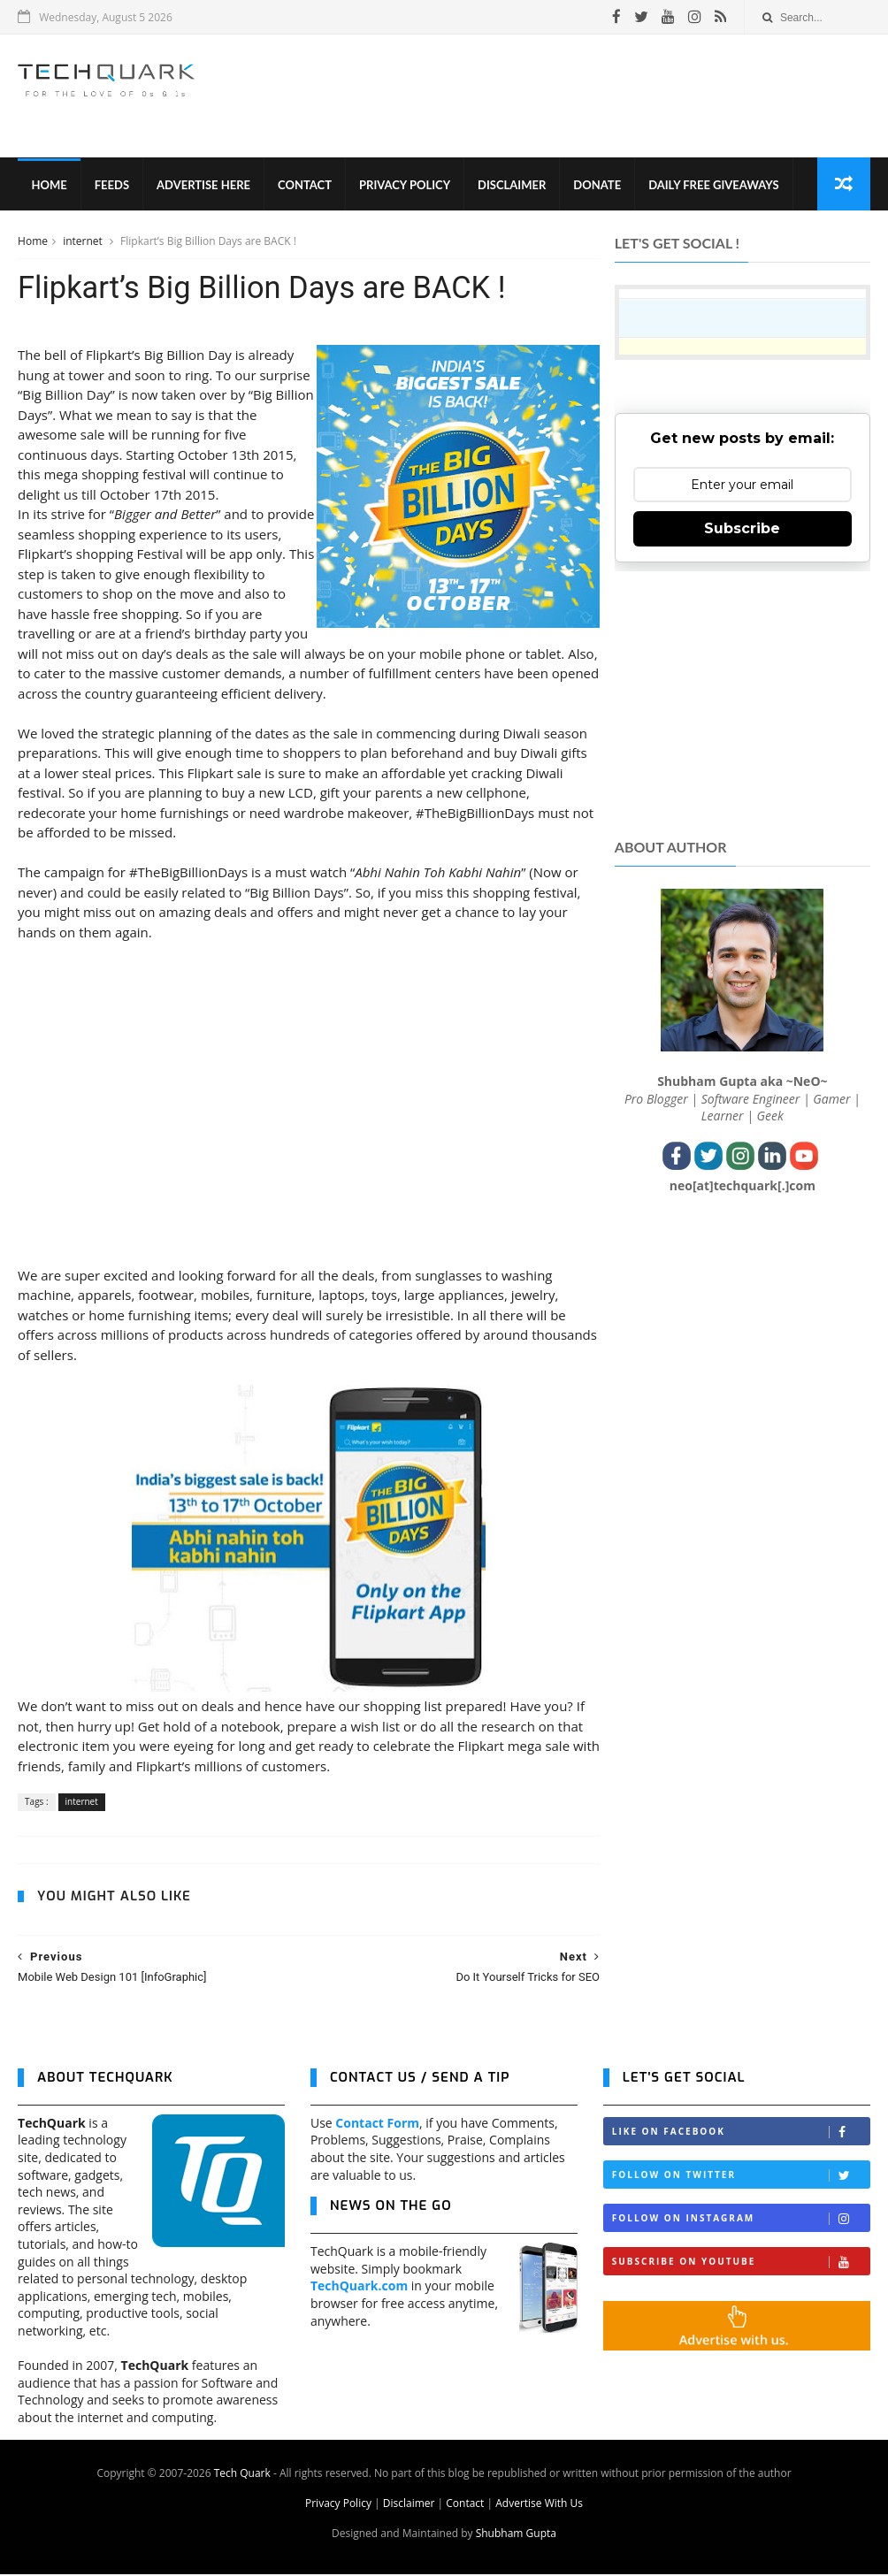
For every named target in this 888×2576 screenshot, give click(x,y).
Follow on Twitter (740, 2177)
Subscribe (742, 529)
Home (48, 186)
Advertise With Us (539, 2504)
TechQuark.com (359, 2288)
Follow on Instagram (740, 2221)
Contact (305, 186)
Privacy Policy (404, 186)
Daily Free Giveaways (713, 186)
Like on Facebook (740, 2134)
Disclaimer (512, 186)
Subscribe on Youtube (740, 2264)
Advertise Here (203, 186)
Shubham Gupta (516, 2534)
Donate (597, 186)
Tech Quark (242, 2474)
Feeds (111, 186)
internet (84, 241)
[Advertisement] (547, 96)
